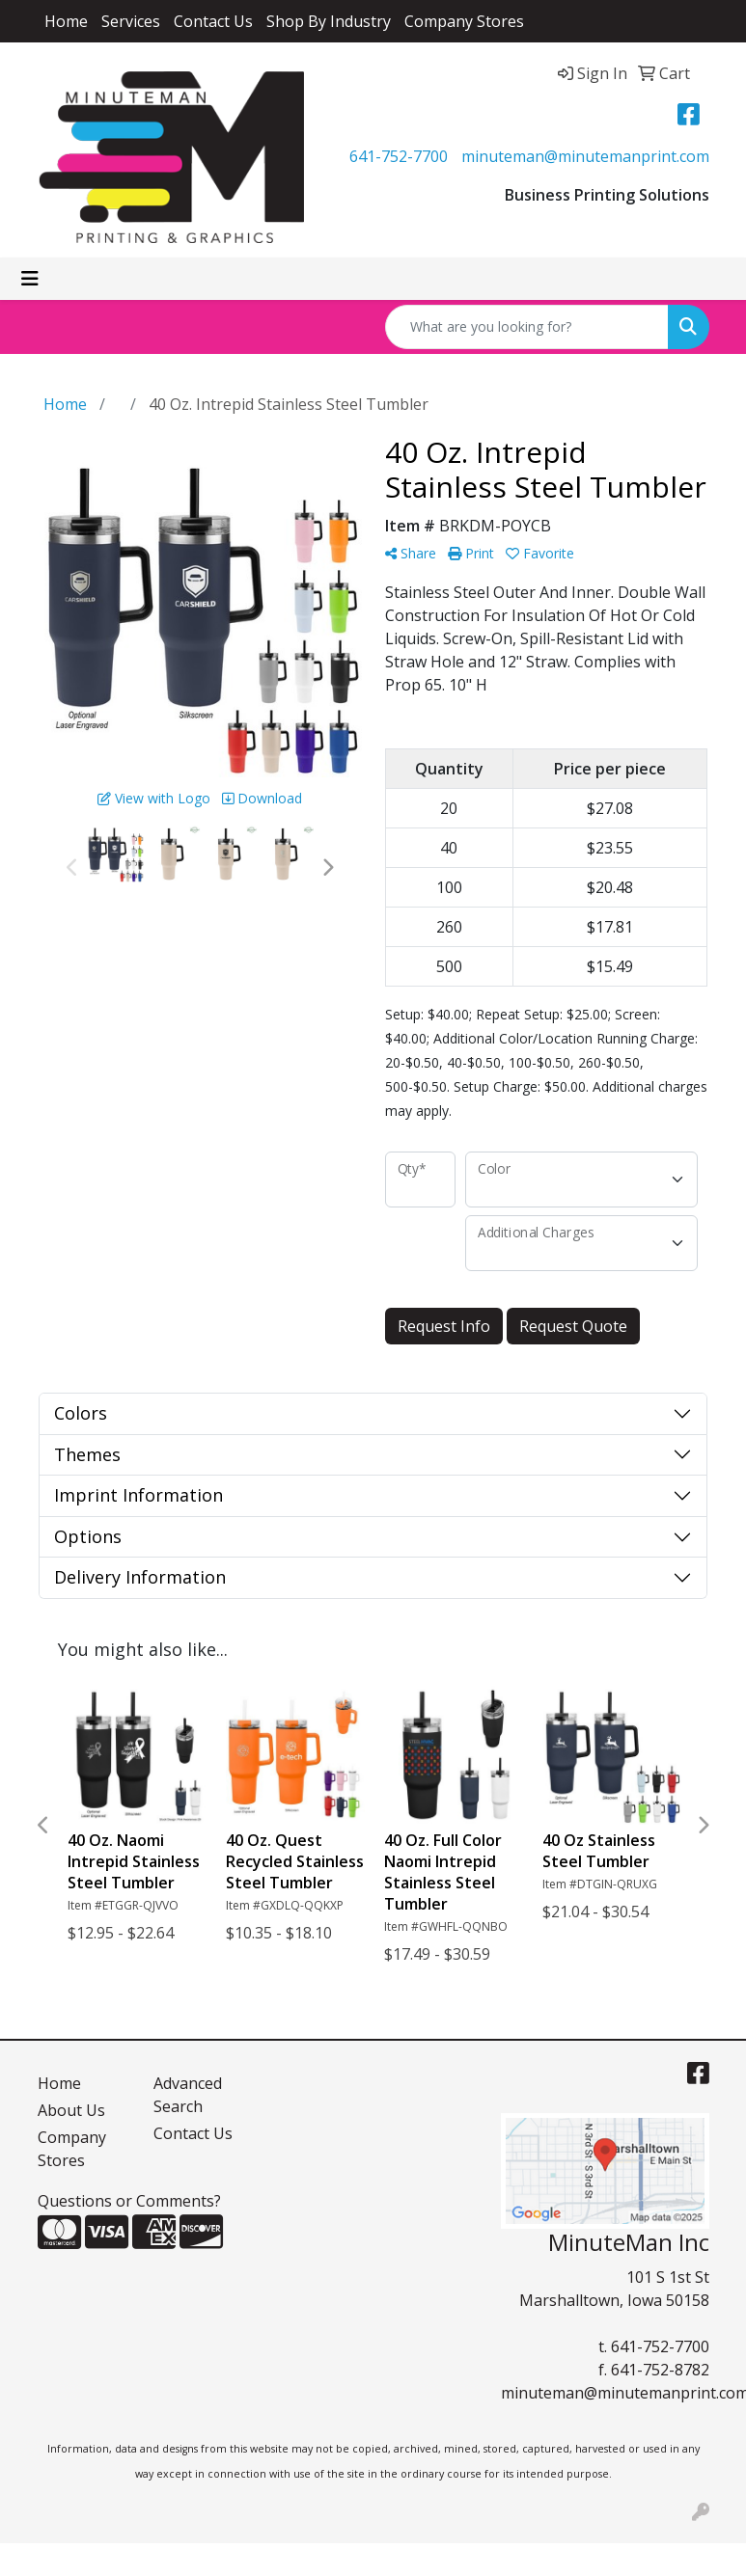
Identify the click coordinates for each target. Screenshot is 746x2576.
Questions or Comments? (129, 2200)
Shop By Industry (328, 21)
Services (130, 21)
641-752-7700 (398, 156)
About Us (71, 2110)
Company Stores (464, 21)
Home (66, 21)
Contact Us (213, 21)
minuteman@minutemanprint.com (585, 156)
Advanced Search (187, 2095)
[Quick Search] (527, 327)
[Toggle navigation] (30, 278)
